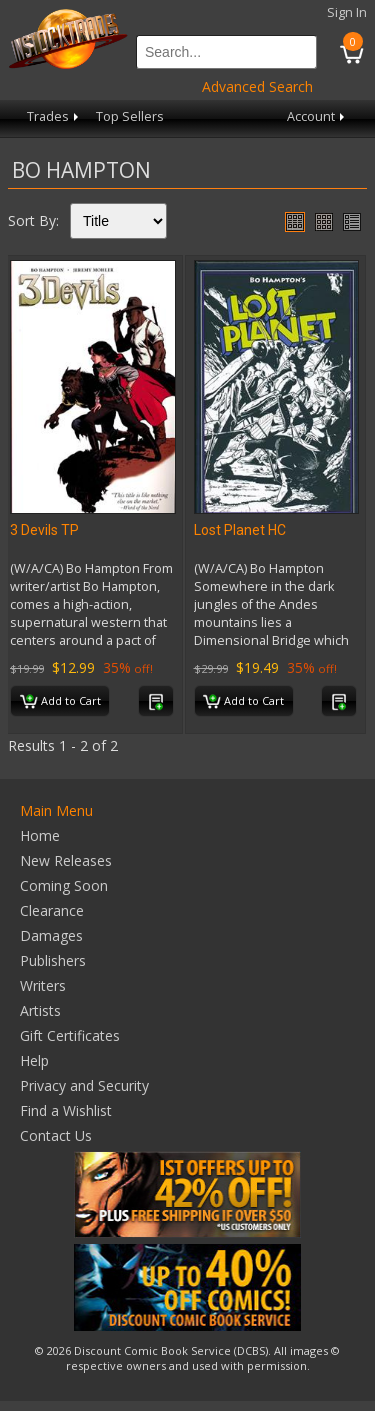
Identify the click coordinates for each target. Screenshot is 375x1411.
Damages (51, 935)
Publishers (53, 960)
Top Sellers (130, 116)
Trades (54, 116)
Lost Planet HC (240, 530)
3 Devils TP (44, 530)
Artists (40, 1010)
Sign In (347, 12)
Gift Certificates (70, 1035)
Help (34, 1060)
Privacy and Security (84, 1085)
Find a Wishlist (66, 1110)
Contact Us (56, 1135)
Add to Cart (60, 702)
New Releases (66, 860)
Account (317, 116)
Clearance (52, 910)
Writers (43, 985)
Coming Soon (64, 885)
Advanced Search (257, 86)
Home (40, 835)
